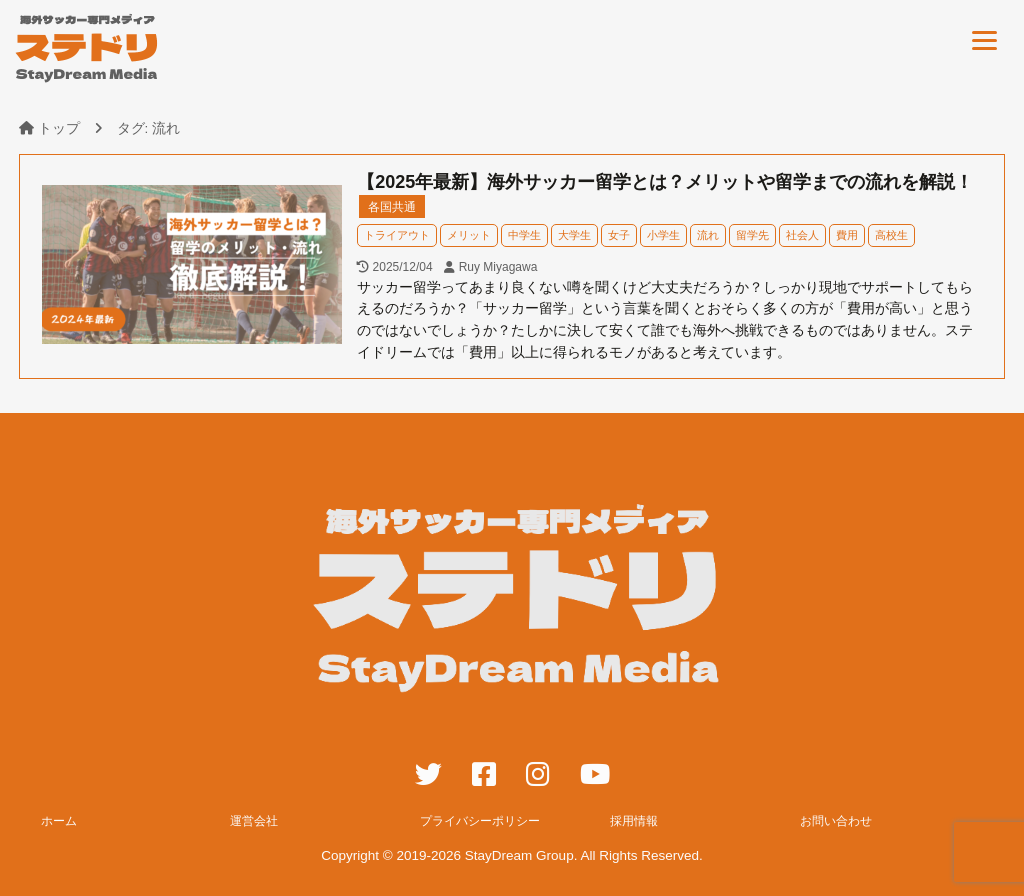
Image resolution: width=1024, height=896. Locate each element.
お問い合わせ (836, 821)
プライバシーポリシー (480, 821)
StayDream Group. (521, 855)
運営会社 (254, 821)
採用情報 (634, 821)
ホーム (59, 821)
